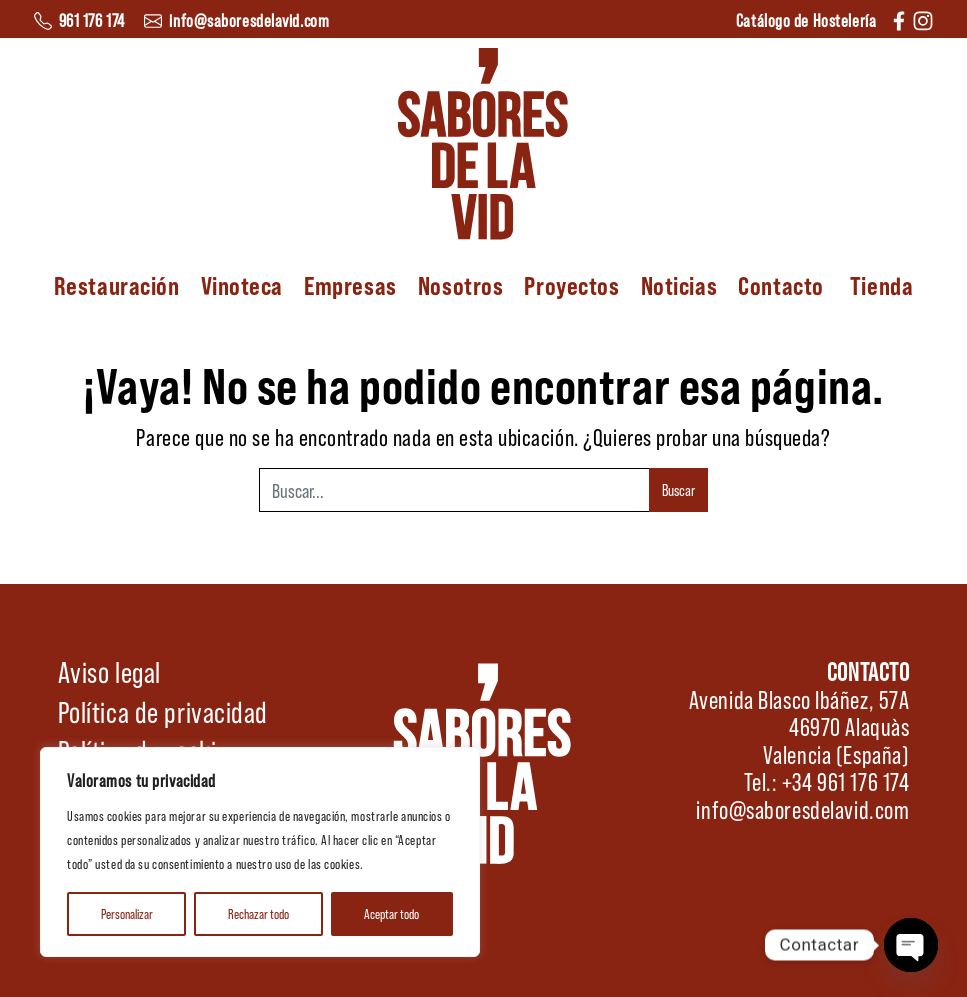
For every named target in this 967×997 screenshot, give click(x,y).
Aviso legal (109, 671)
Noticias (679, 285)
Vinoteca (242, 285)
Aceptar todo (391, 913)
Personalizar (127, 913)
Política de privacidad (163, 711)
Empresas (350, 285)
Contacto (780, 285)
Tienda (881, 285)
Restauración (117, 285)
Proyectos (571, 285)
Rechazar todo (258, 913)
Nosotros (460, 285)
